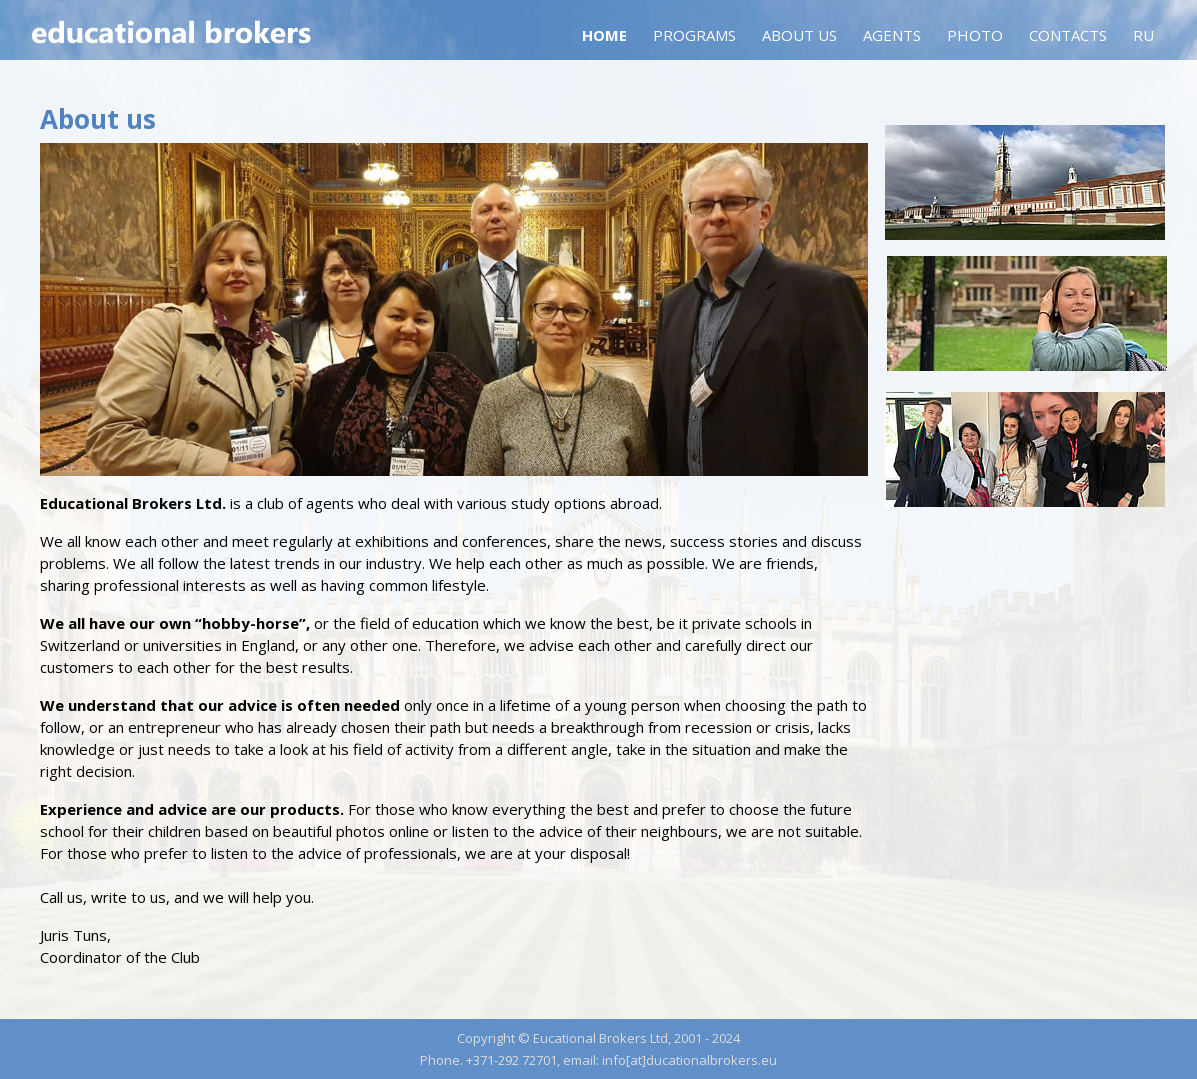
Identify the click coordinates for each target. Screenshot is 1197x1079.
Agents (892, 35)
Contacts (1068, 35)
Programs (694, 35)
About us (799, 35)
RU (1143, 35)
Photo (975, 35)
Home (604, 35)
